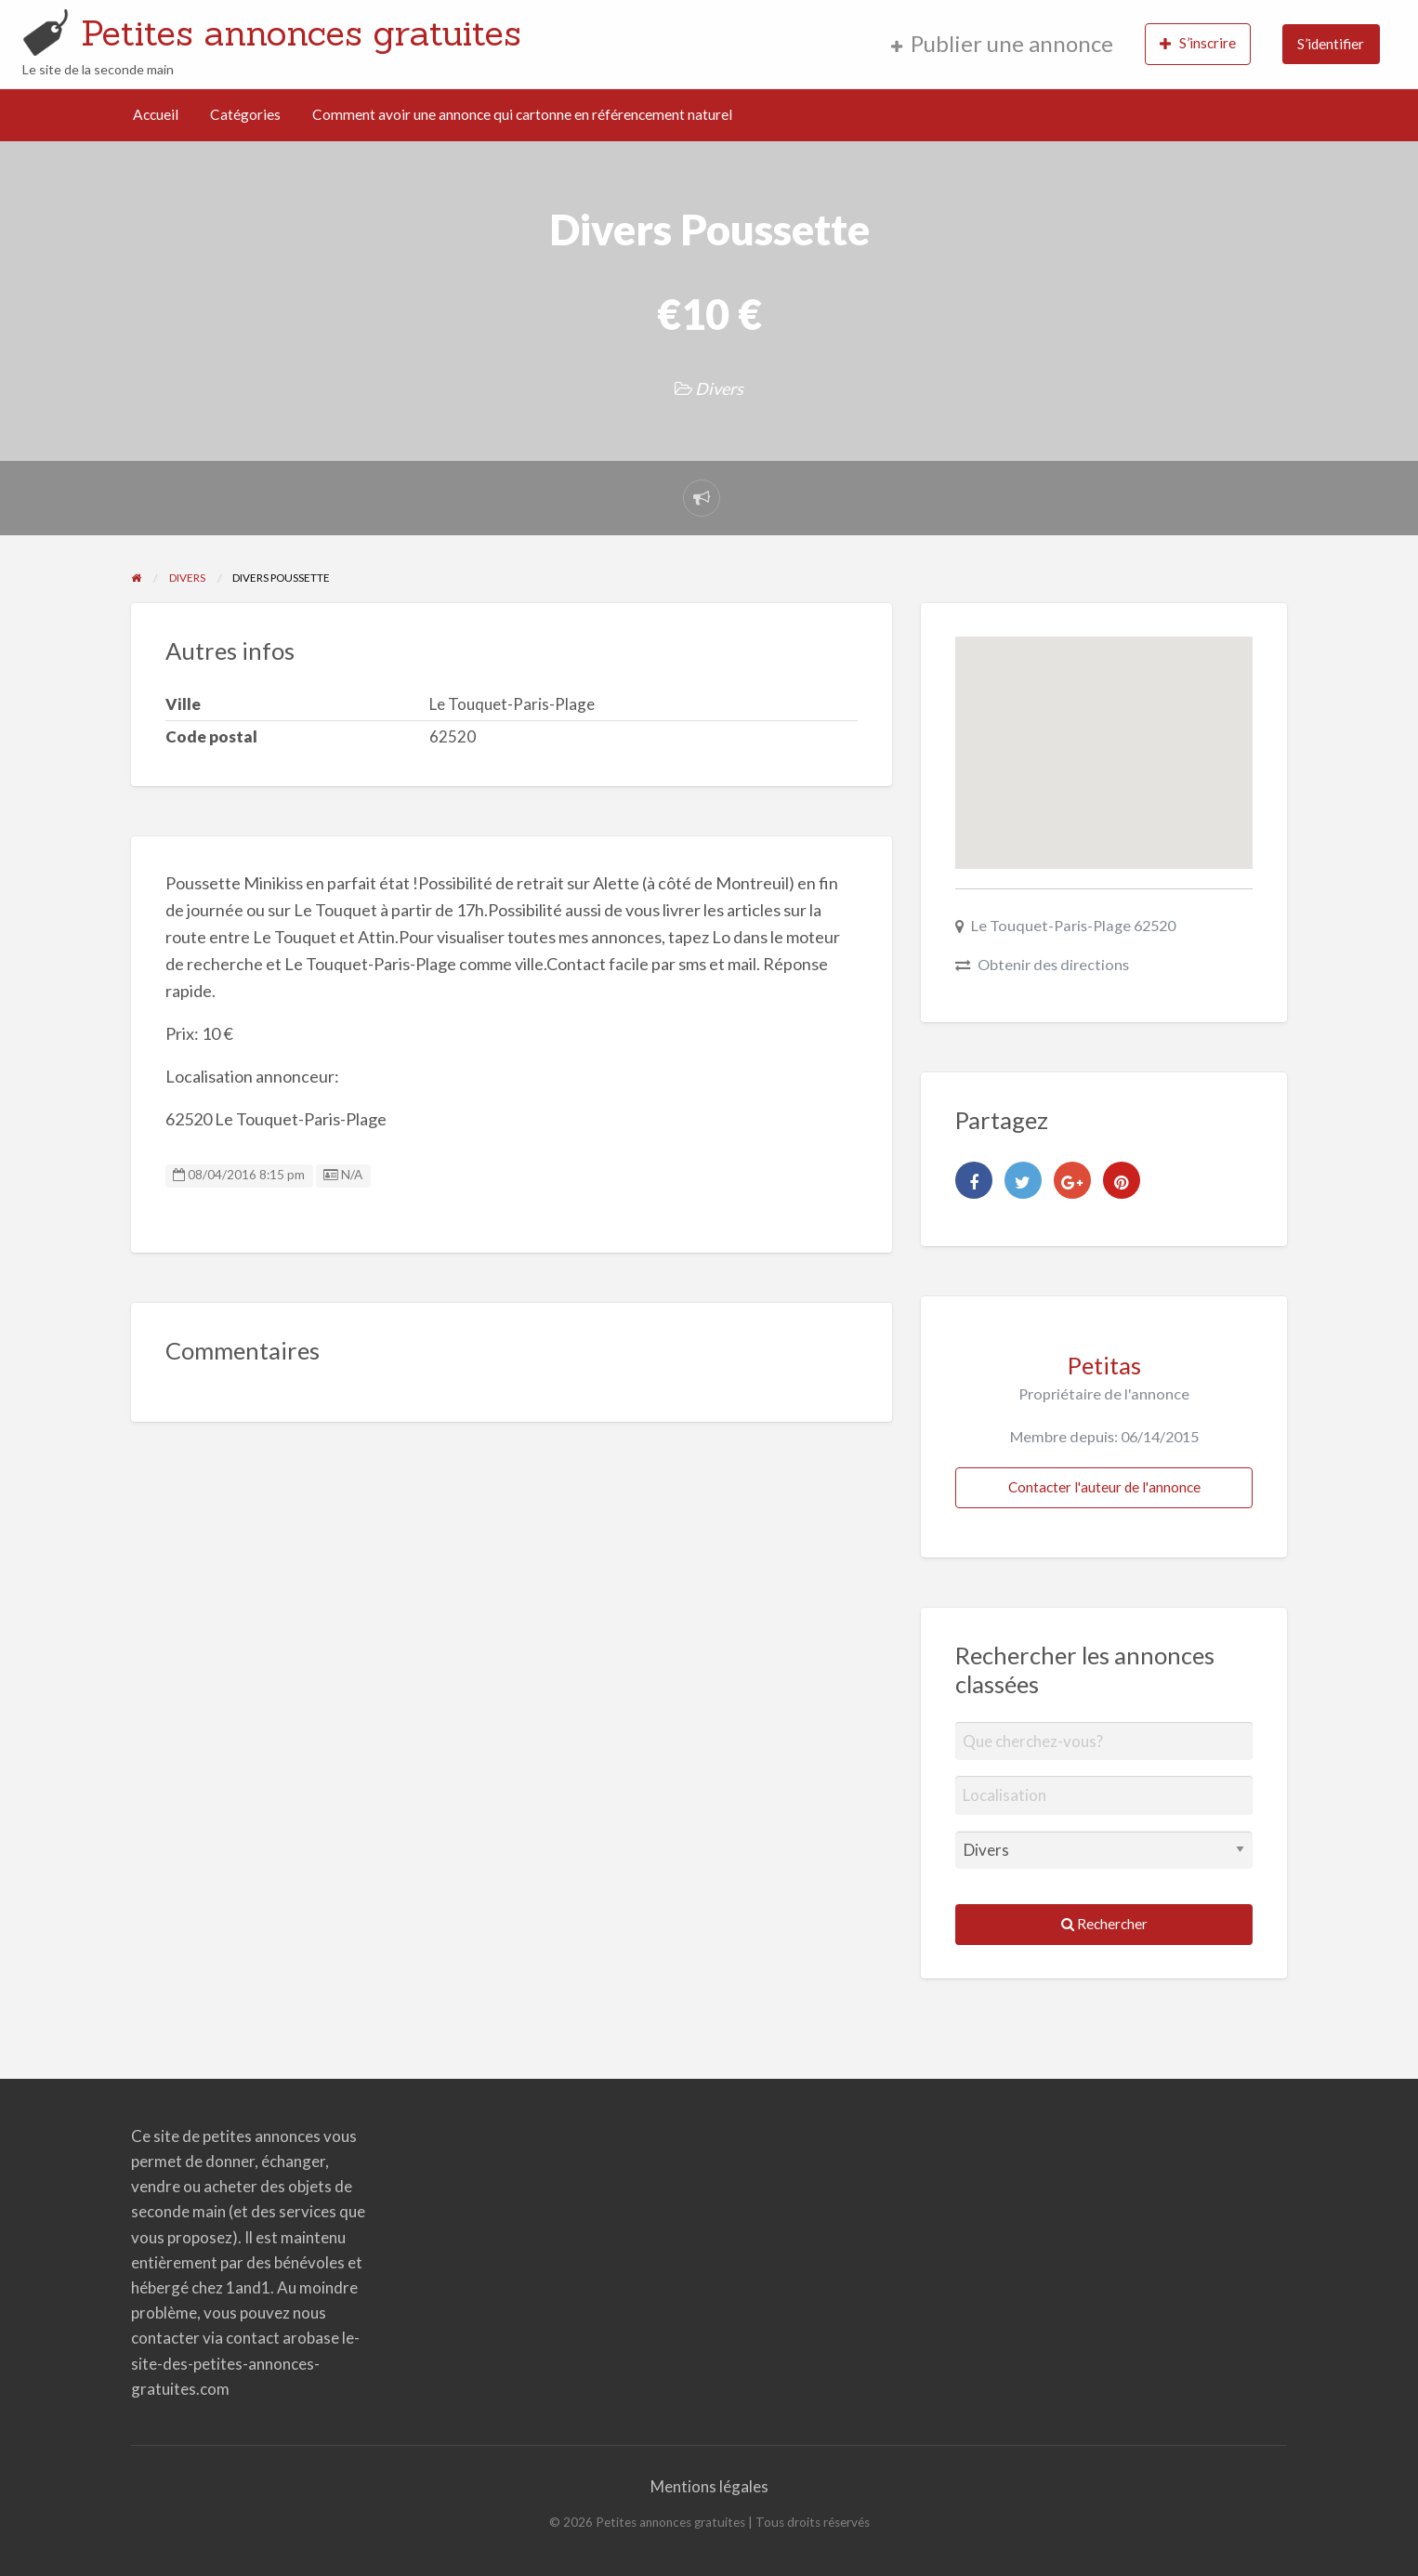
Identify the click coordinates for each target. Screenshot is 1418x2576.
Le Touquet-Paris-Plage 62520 (1073, 925)
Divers (719, 388)
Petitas (1104, 1365)
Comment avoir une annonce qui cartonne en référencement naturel (522, 114)
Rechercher (1104, 1923)
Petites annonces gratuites (301, 32)
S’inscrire (1198, 43)
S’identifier (1330, 43)
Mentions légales (709, 2486)
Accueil (155, 114)
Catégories (245, 114)
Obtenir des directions (1053, 964)
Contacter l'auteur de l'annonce (1104, 1487)
